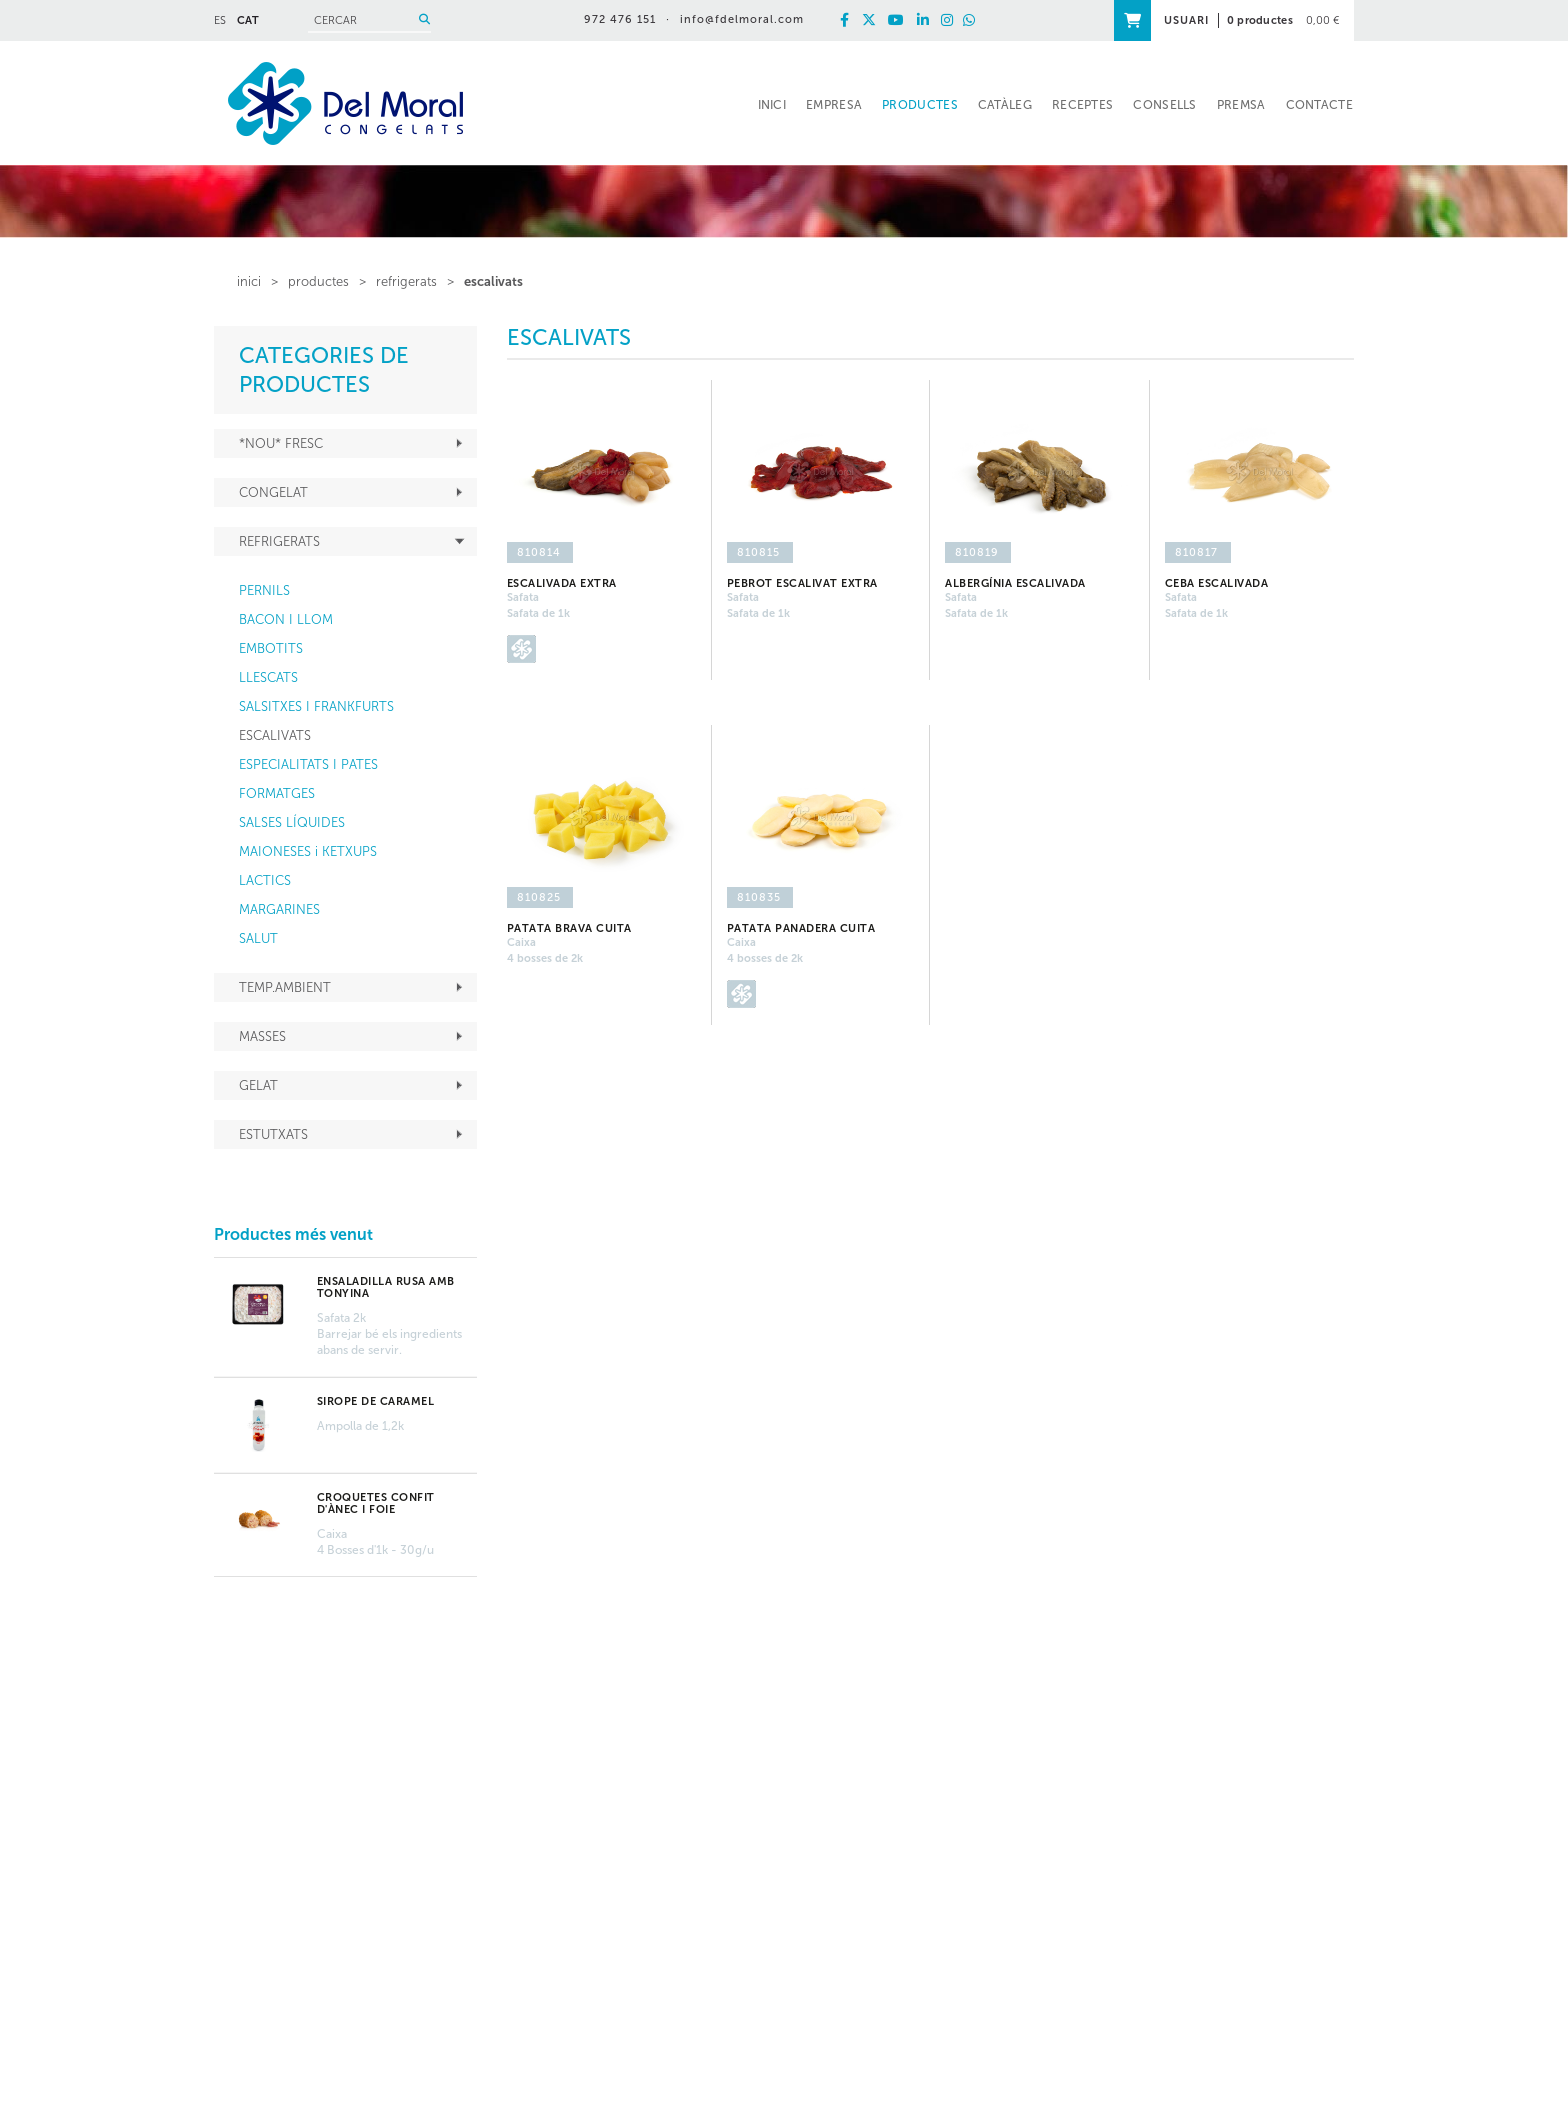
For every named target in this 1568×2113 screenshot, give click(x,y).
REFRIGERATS (406, 281)
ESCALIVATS (493, 281)
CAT (248, 20)
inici (249, 281)
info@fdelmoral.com (742, 19)
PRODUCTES (318, 281)
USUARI (1186, 20)
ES (220, 20)
